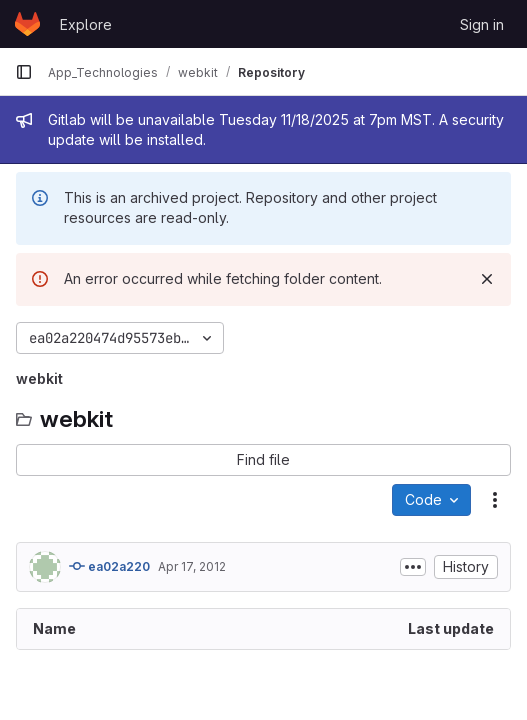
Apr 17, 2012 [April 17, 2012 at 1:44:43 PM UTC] (192, 566)
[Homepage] (27, 24)
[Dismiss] (487, 279)
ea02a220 (109, 566)
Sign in (482, 24)
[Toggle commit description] (413, 567)
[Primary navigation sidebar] (24, 72)
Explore (86, 24)
